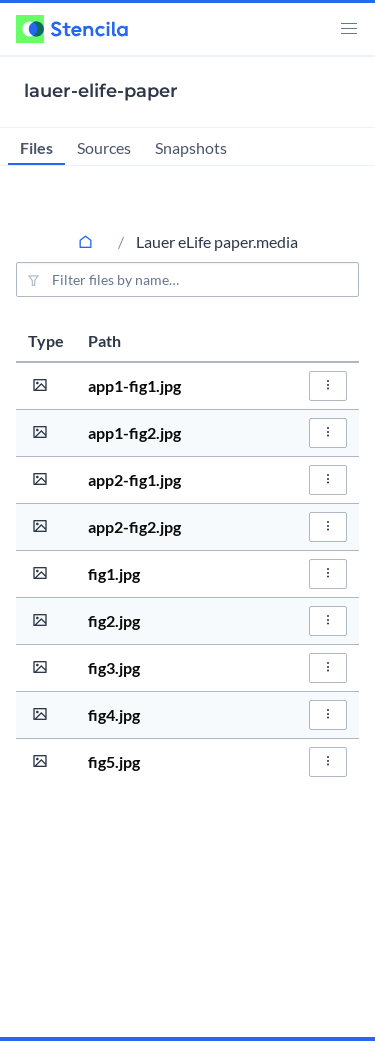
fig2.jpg (114, 620)
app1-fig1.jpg (134, 385)
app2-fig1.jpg (134, 479)
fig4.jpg (114, 714)
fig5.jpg (114, 761)
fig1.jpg (114, 573)
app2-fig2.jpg (134, 526)
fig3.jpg (114, 667)
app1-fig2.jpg (134, 432)
